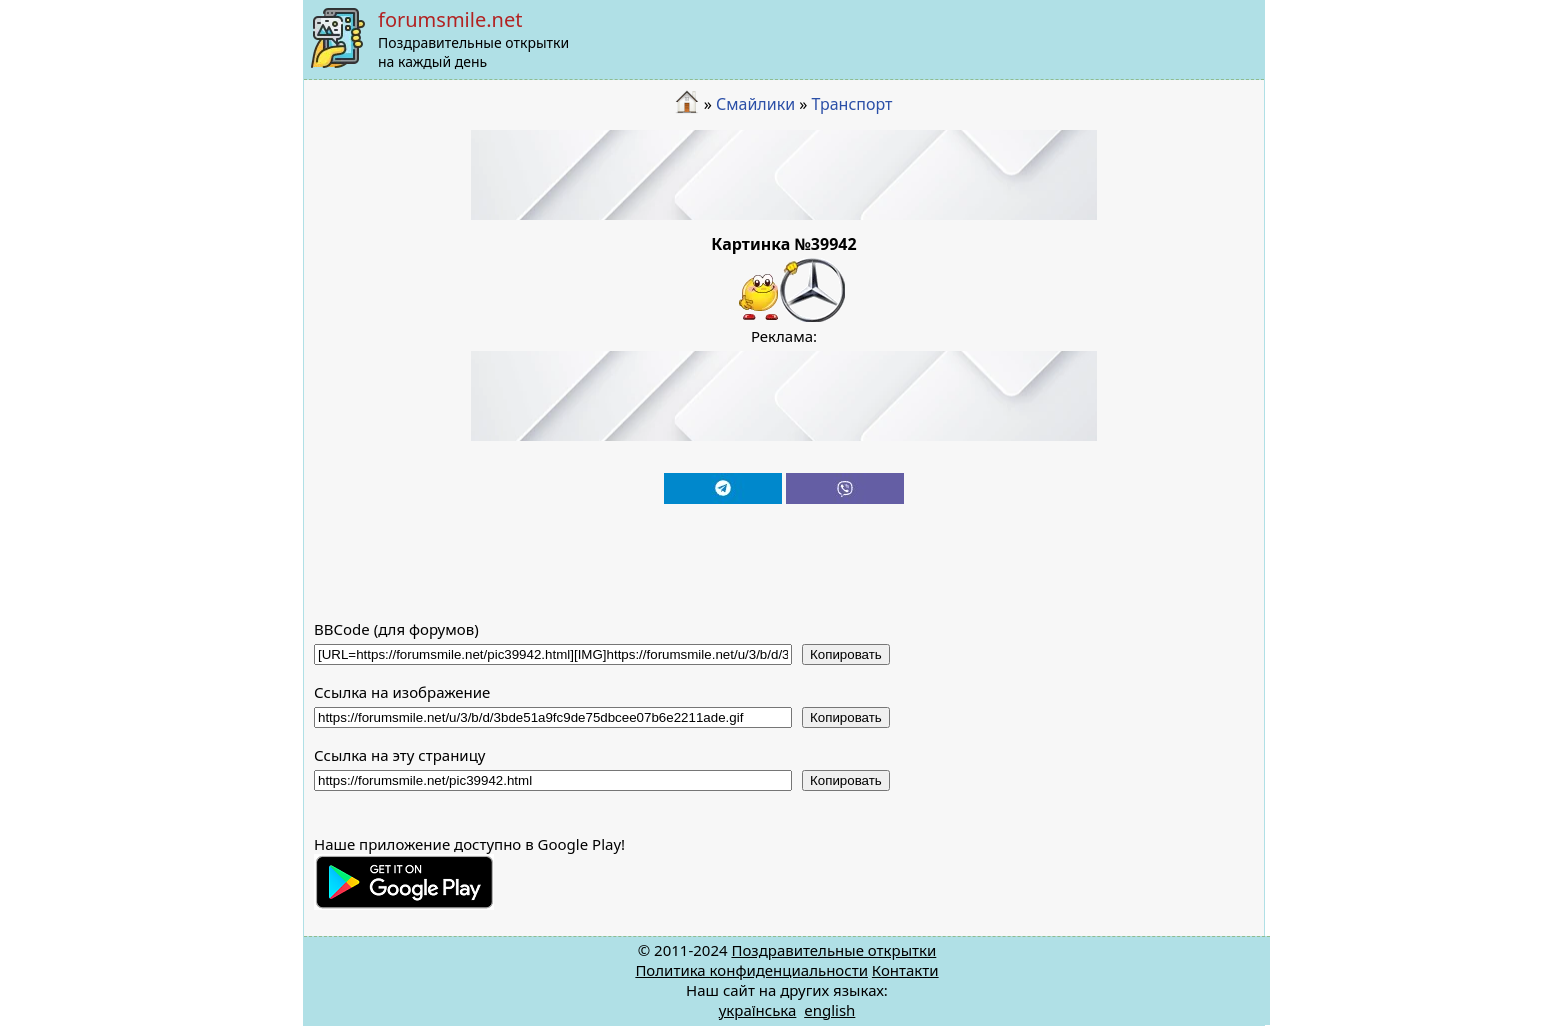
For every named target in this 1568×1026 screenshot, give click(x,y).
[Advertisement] (784, 175)
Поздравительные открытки (833, 950)
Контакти (905, 970)
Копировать (846, 654)
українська (758, 1010)
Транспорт (852, 104)
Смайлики (755, 104)
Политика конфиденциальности (751, 970)
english (829, 1010)
